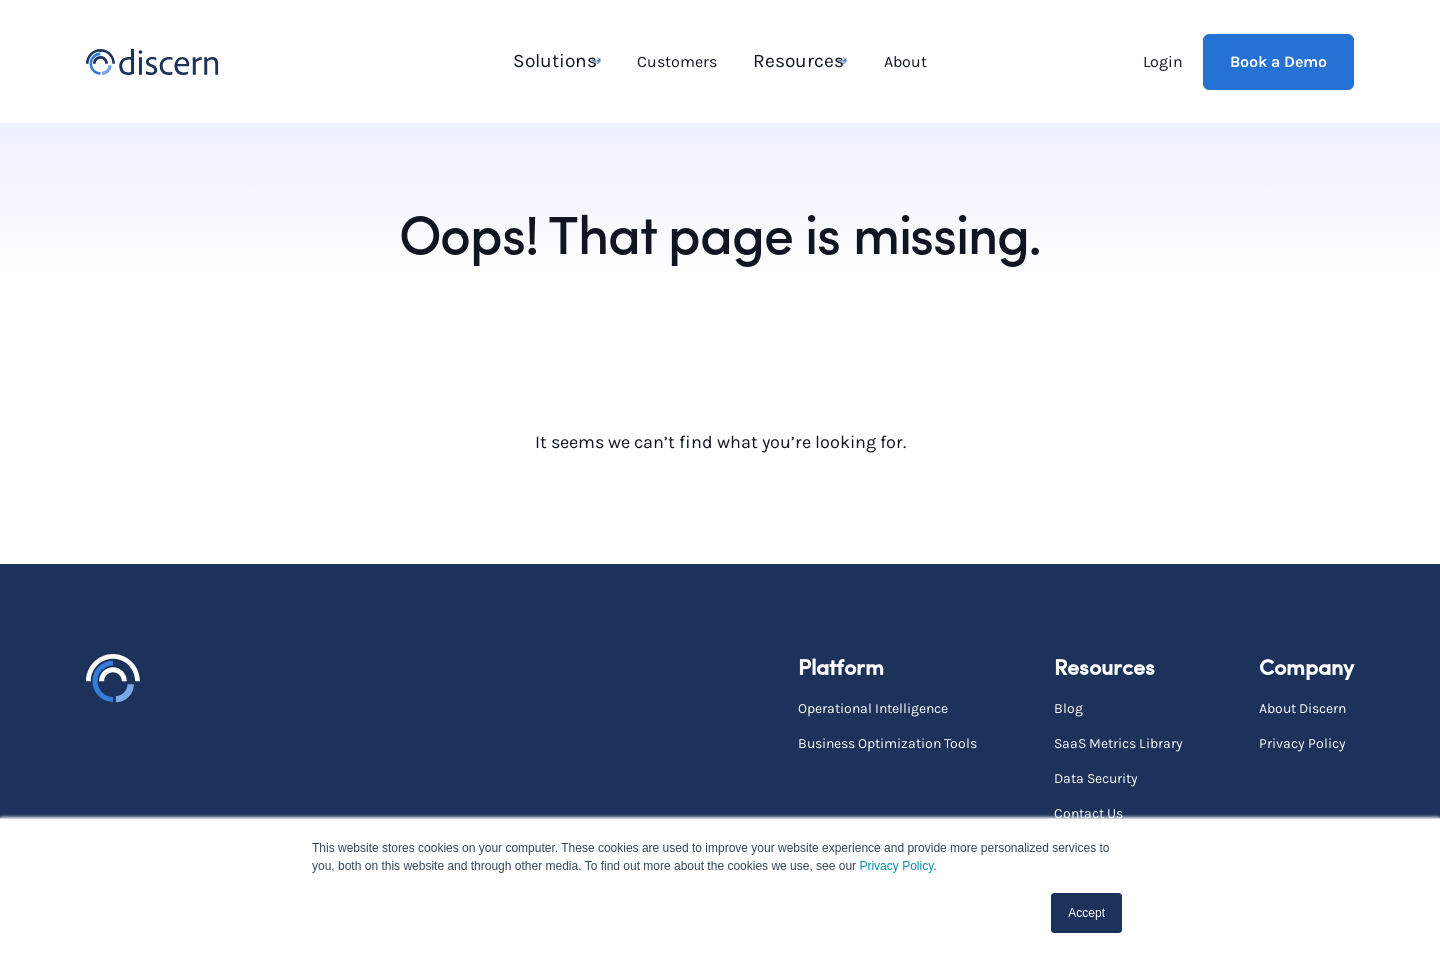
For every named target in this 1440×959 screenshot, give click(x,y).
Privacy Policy (896, 866)
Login (1163, 60)
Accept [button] (1086, 913)
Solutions (551, 60)
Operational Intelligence (873, 707)
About (903, 60)
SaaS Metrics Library (1118, 742)
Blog (1068, 707)
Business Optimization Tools (887, 742)
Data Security (1096, 777)
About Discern (1302, 707)
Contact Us (1088, 812)
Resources (792, 60)
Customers (679, 60)
